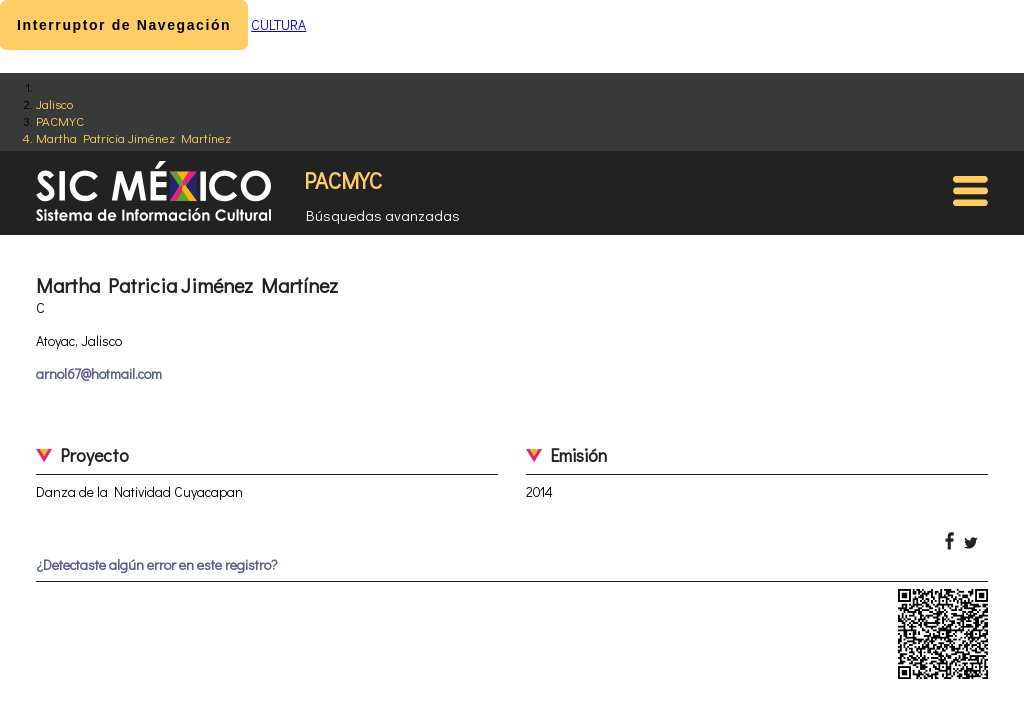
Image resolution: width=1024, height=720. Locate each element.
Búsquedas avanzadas (383, 215)
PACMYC (60, 120)
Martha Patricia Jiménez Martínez (133, 137)
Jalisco (54, 103)
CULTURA (278, 24)
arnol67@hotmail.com (99, 373)
